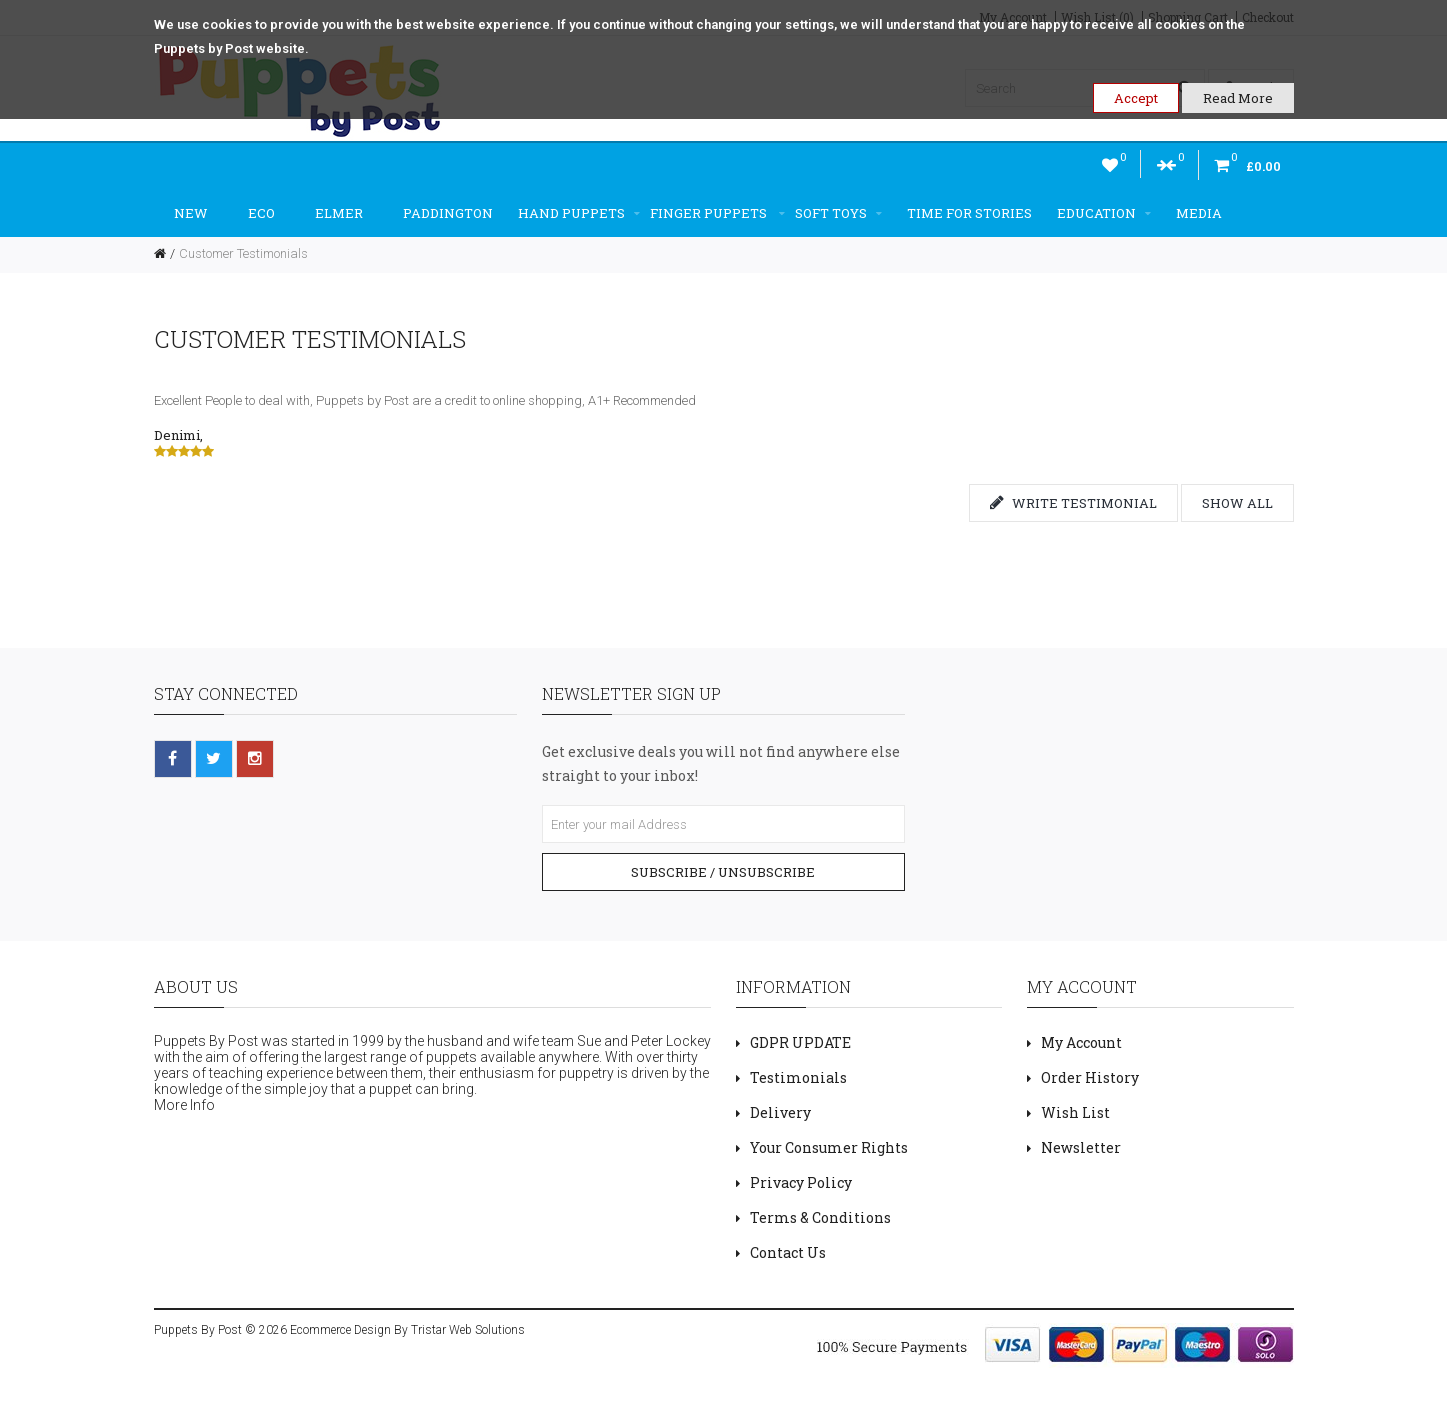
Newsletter (1081, 1147)
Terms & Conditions (820, 1217)
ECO (261, 213)
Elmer (339, 213)
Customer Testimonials (243, 253)
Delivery (780, 1112)
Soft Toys (838, 213)
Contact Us (788, 1252)
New (191, 213)
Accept (1136, 98)
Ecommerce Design (340, 1330)
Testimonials (798, 1077)
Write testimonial (1073, 503)
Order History (1090, 1077)
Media (1199, 213)
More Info (184, 1105)
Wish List (1075, 1112)
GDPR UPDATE (800, 1042)
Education (1104, 213)
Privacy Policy (801, 1182)
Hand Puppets (579, 213)
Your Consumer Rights (829, 1147)
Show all (1237, 503)
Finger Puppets (717, 213)
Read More (1238, 98)
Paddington (448, 213)
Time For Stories (969, 213)
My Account (1081, 1042)
